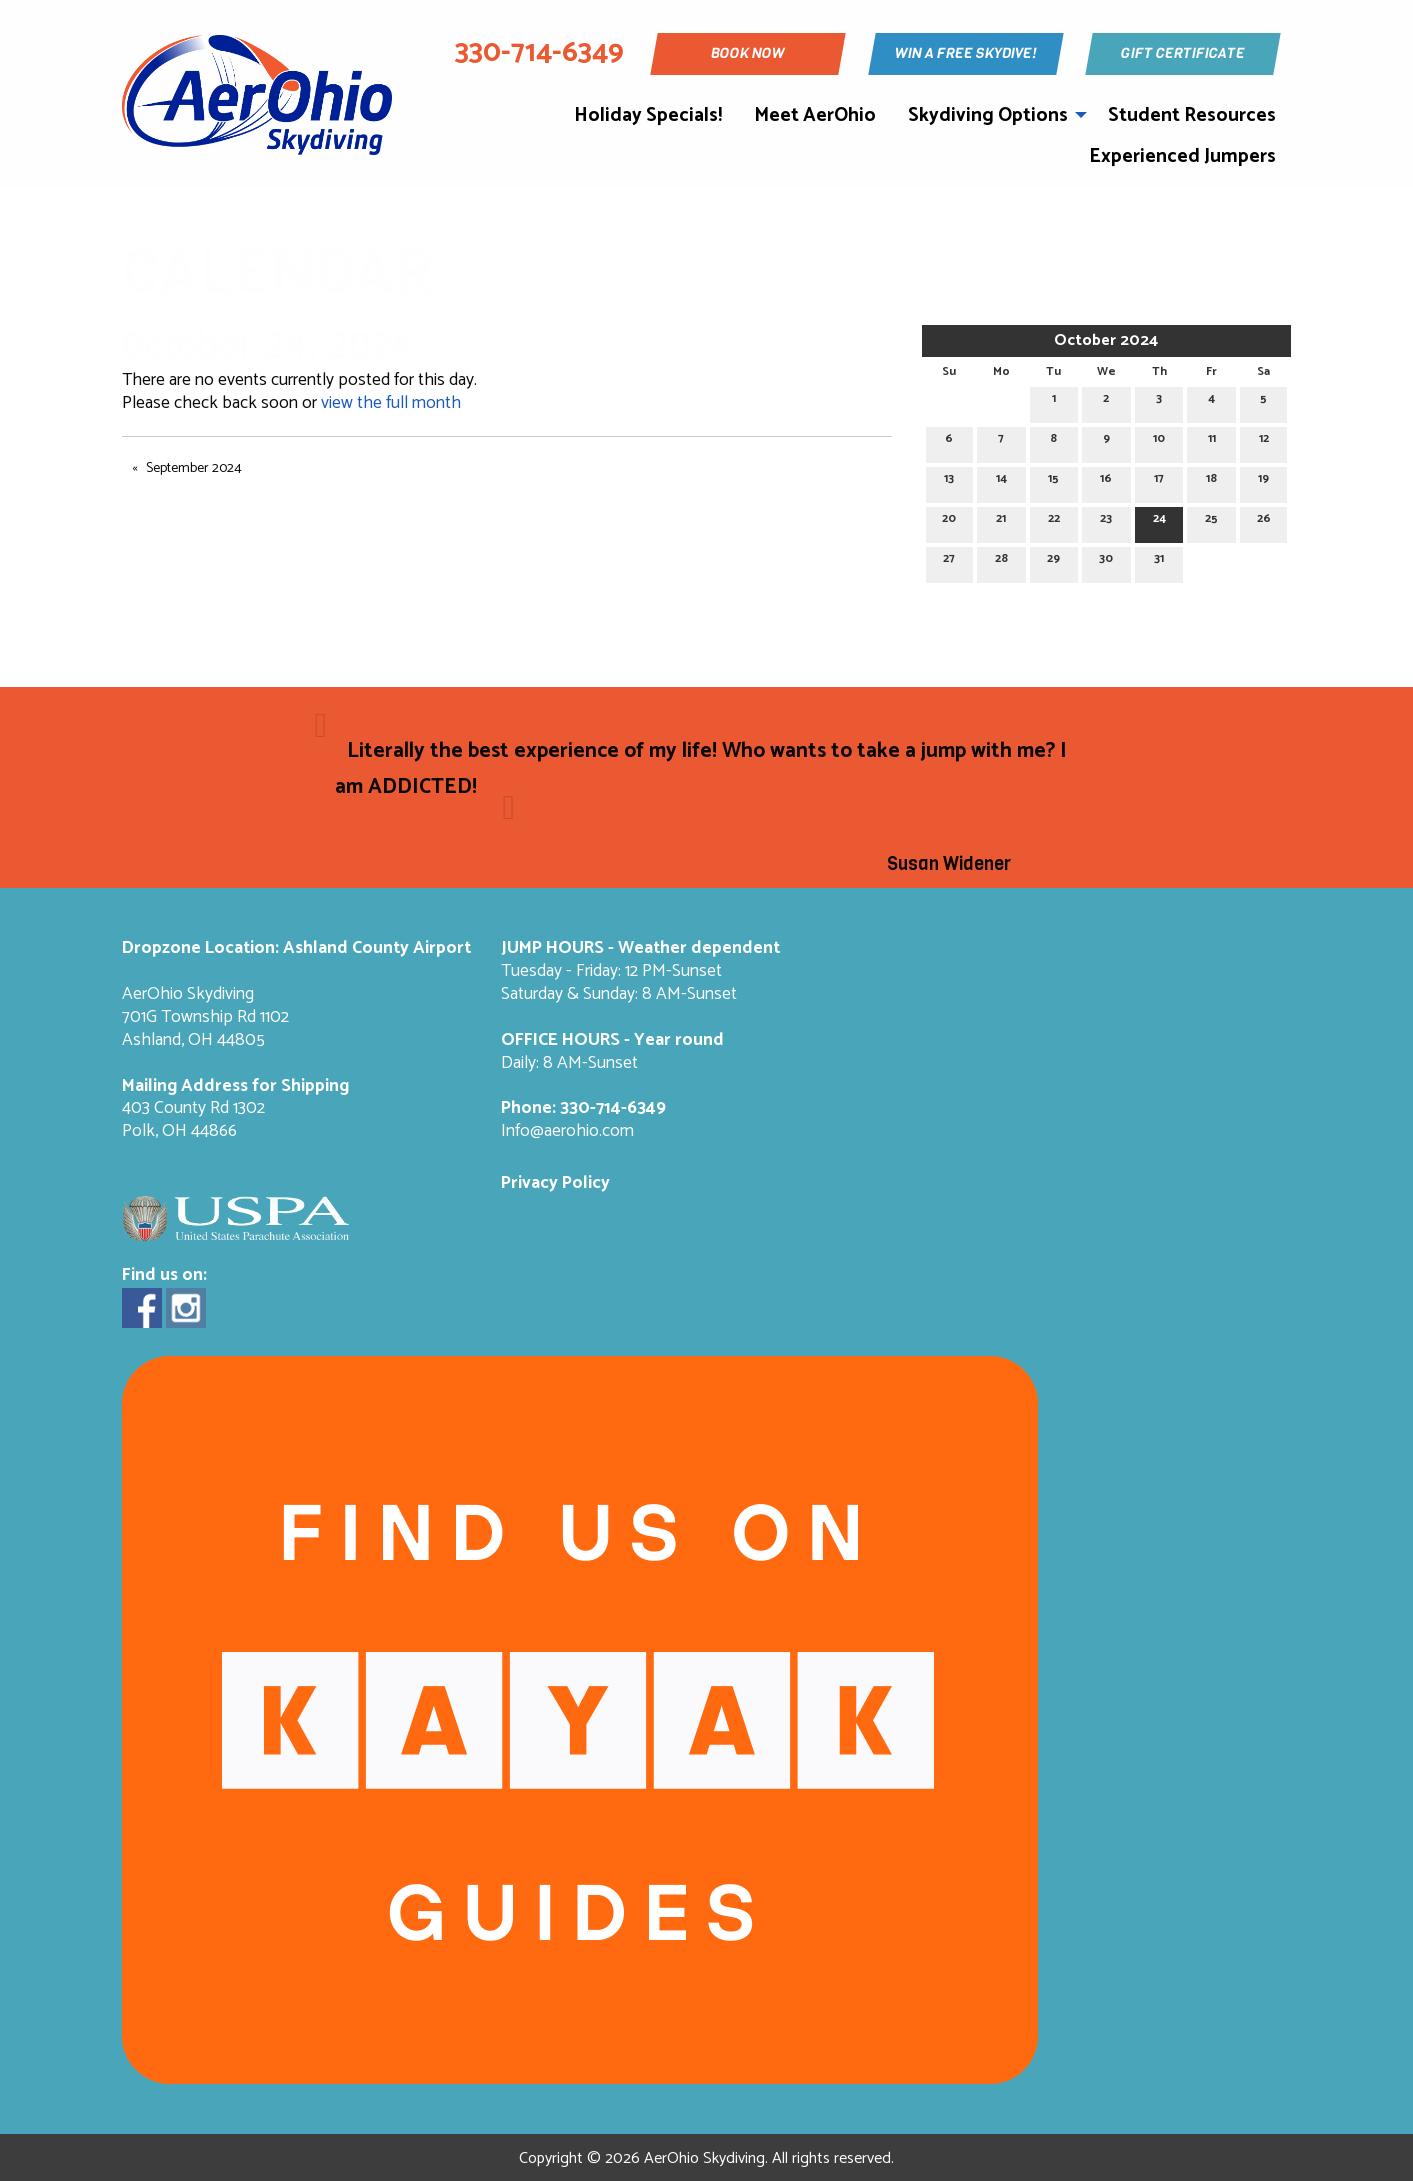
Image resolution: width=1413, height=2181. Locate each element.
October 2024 (1106, 340)
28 (1001, 561)
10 (1159, 441)
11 (1212, 441)
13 (949, 481)
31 (1159, 561)
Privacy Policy (555, 1183)
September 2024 (194, 468)
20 (949, 521)
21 (1001, 521)
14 (1001, 481)
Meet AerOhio (815, 115)
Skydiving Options (988, 115)
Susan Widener (949, 864)
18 (1211, 481)
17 (1159, 481)
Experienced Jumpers (1182, 156)
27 (949, 561)
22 (1054, 521)
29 (1053, 561)
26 (1264, 521)
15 (1053, 481)
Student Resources (1192, 115)
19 (1263, 481)
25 (1211, 521)
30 (1106, 561)
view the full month (391, 403)
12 (1264, 441)
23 (1106, 521)
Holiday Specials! (648, 115)
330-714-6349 (613, 1108)
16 (1106, 481)
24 (1159, 521)
